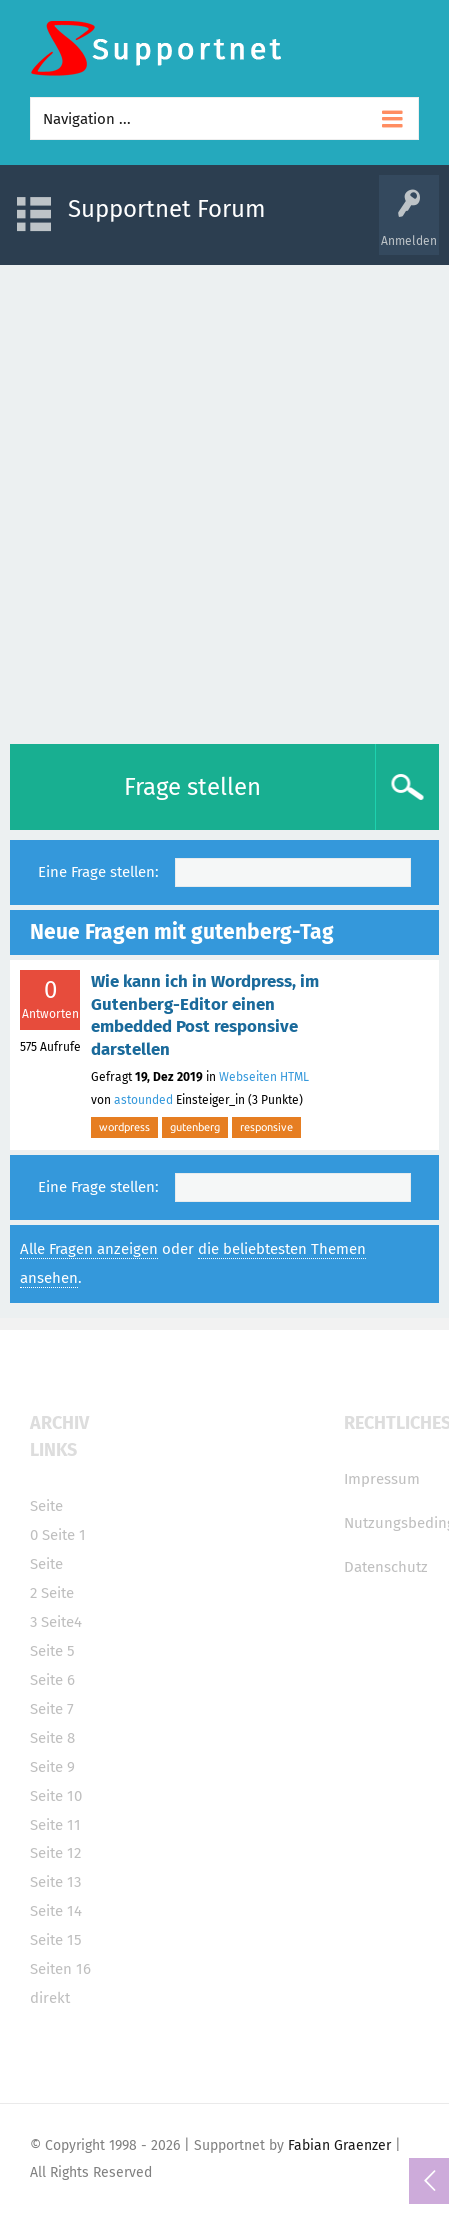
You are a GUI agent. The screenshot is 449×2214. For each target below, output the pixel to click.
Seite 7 (52, 1709)
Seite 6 (52, 1680)
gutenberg (195, 1127)
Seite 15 (56, 1940)
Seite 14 (56, 1911)
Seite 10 (56, 1796)
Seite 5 (52, 1651)
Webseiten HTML (264, 1077)
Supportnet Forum (167, 209)
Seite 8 (52, 1738)
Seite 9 (52, 1767)
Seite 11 (55, 1825)
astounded (143, 1100)
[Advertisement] (224, 499)
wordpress (124, 1127)
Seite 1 (64, 1535)
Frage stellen (192, 787)
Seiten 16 (60, 1969)
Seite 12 (55, 1853)
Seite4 (61, 1622)
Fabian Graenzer (339, 2145)
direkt (50, 1998)
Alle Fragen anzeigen (89, 1249)
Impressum (382, 1479)
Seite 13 (55, 1882)
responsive (266, 1127)
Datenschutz (386, 1567)
